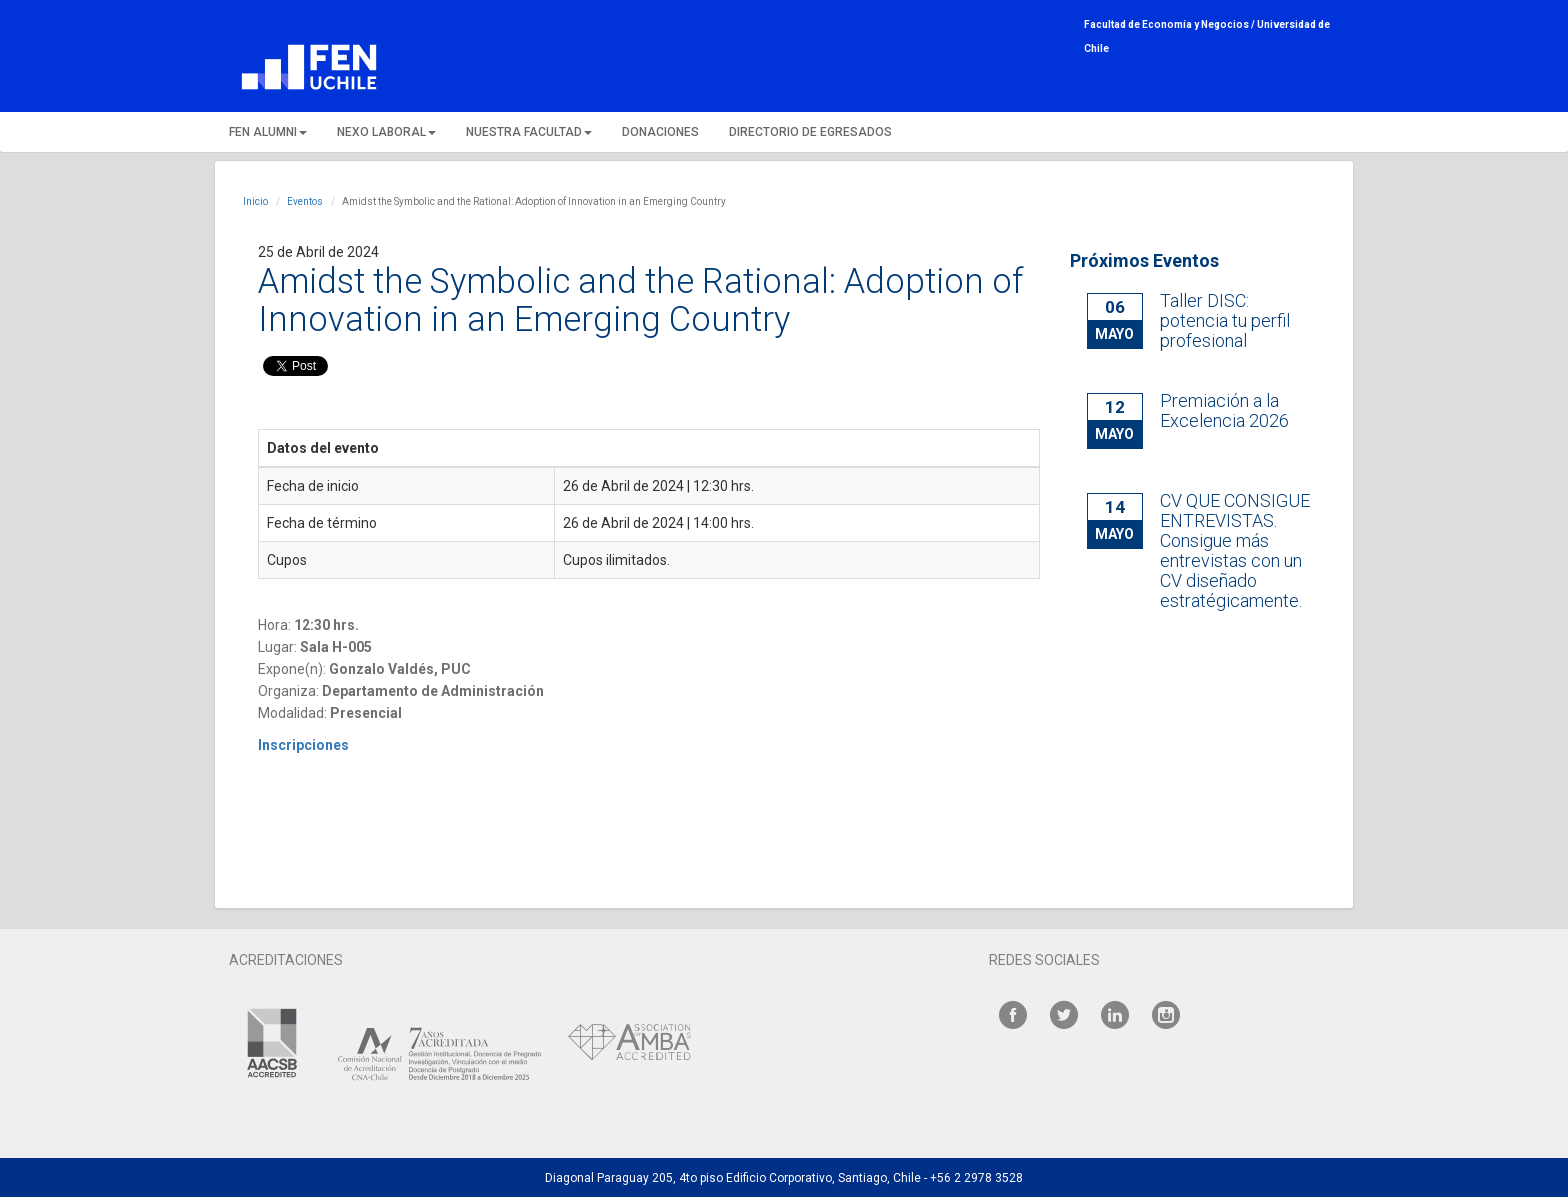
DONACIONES (660, 132)
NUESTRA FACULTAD (529, 132)
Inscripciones (305, 745)
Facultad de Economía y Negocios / (1170, 24)
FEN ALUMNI (268, 132)
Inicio (255, 201)
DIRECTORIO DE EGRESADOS (810, 132)
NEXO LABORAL (386, 132)
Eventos (305, 201)
